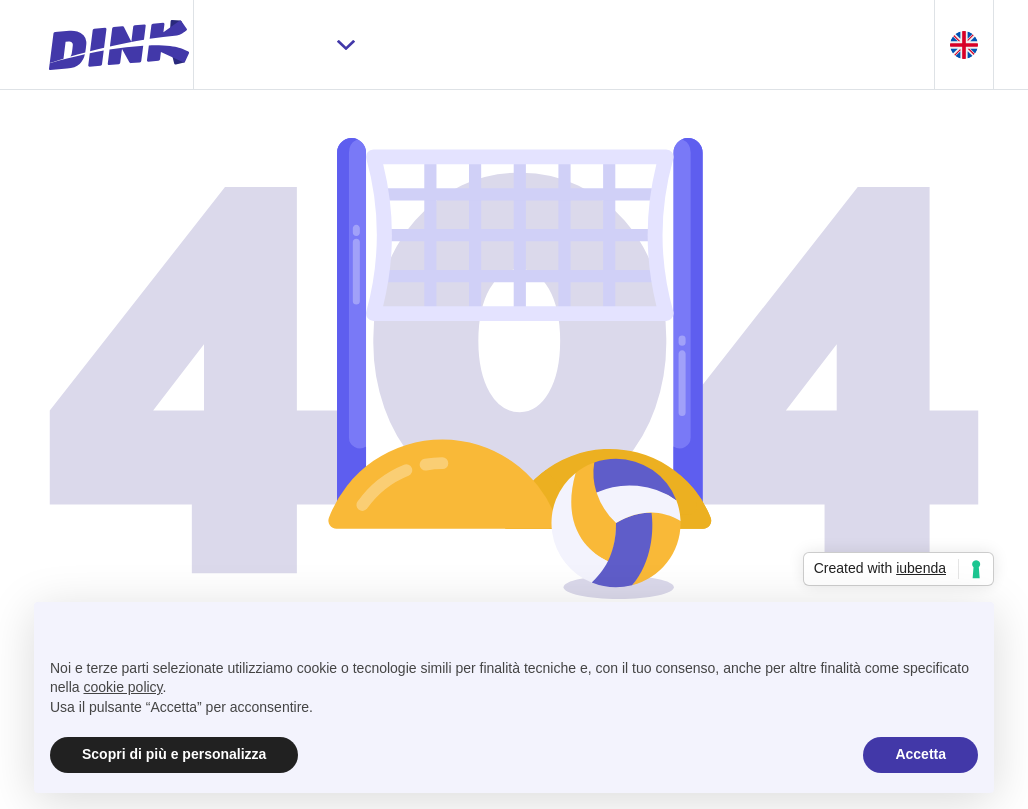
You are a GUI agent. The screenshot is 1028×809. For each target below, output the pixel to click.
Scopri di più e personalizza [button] (174, 754)
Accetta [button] (920, 754)
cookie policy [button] (122, 687)
